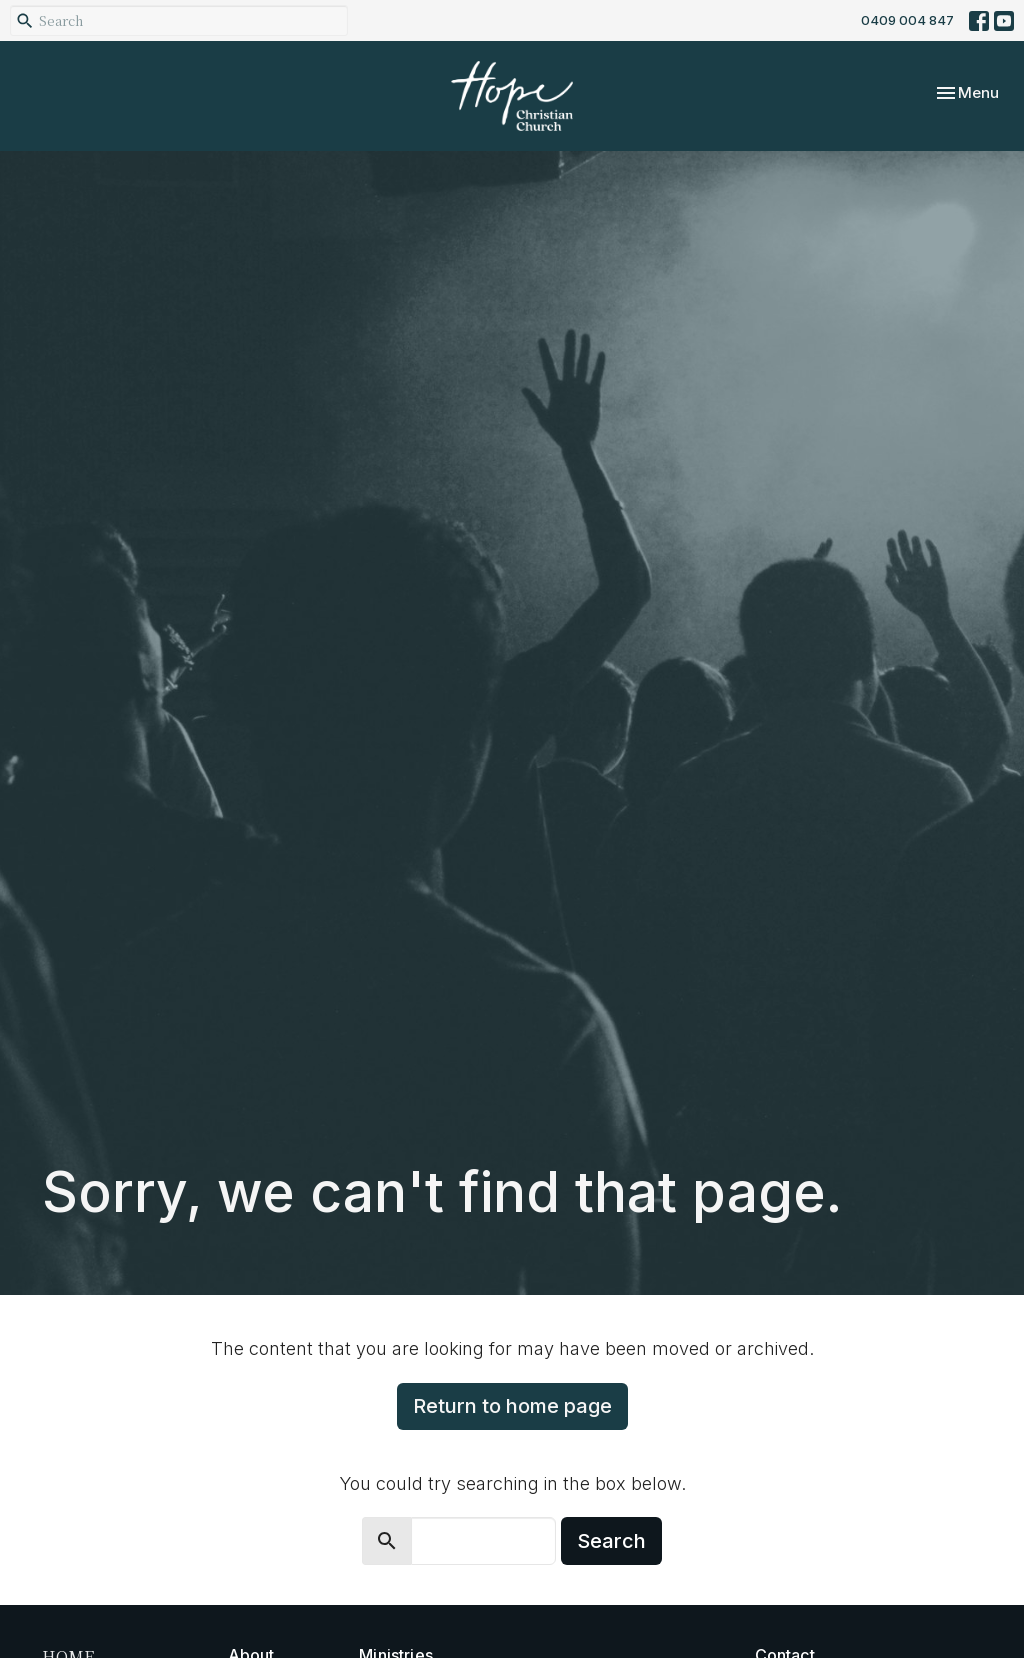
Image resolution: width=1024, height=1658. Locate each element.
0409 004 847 (907, 20)
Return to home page (512, 1406)
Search (611, 1541)
